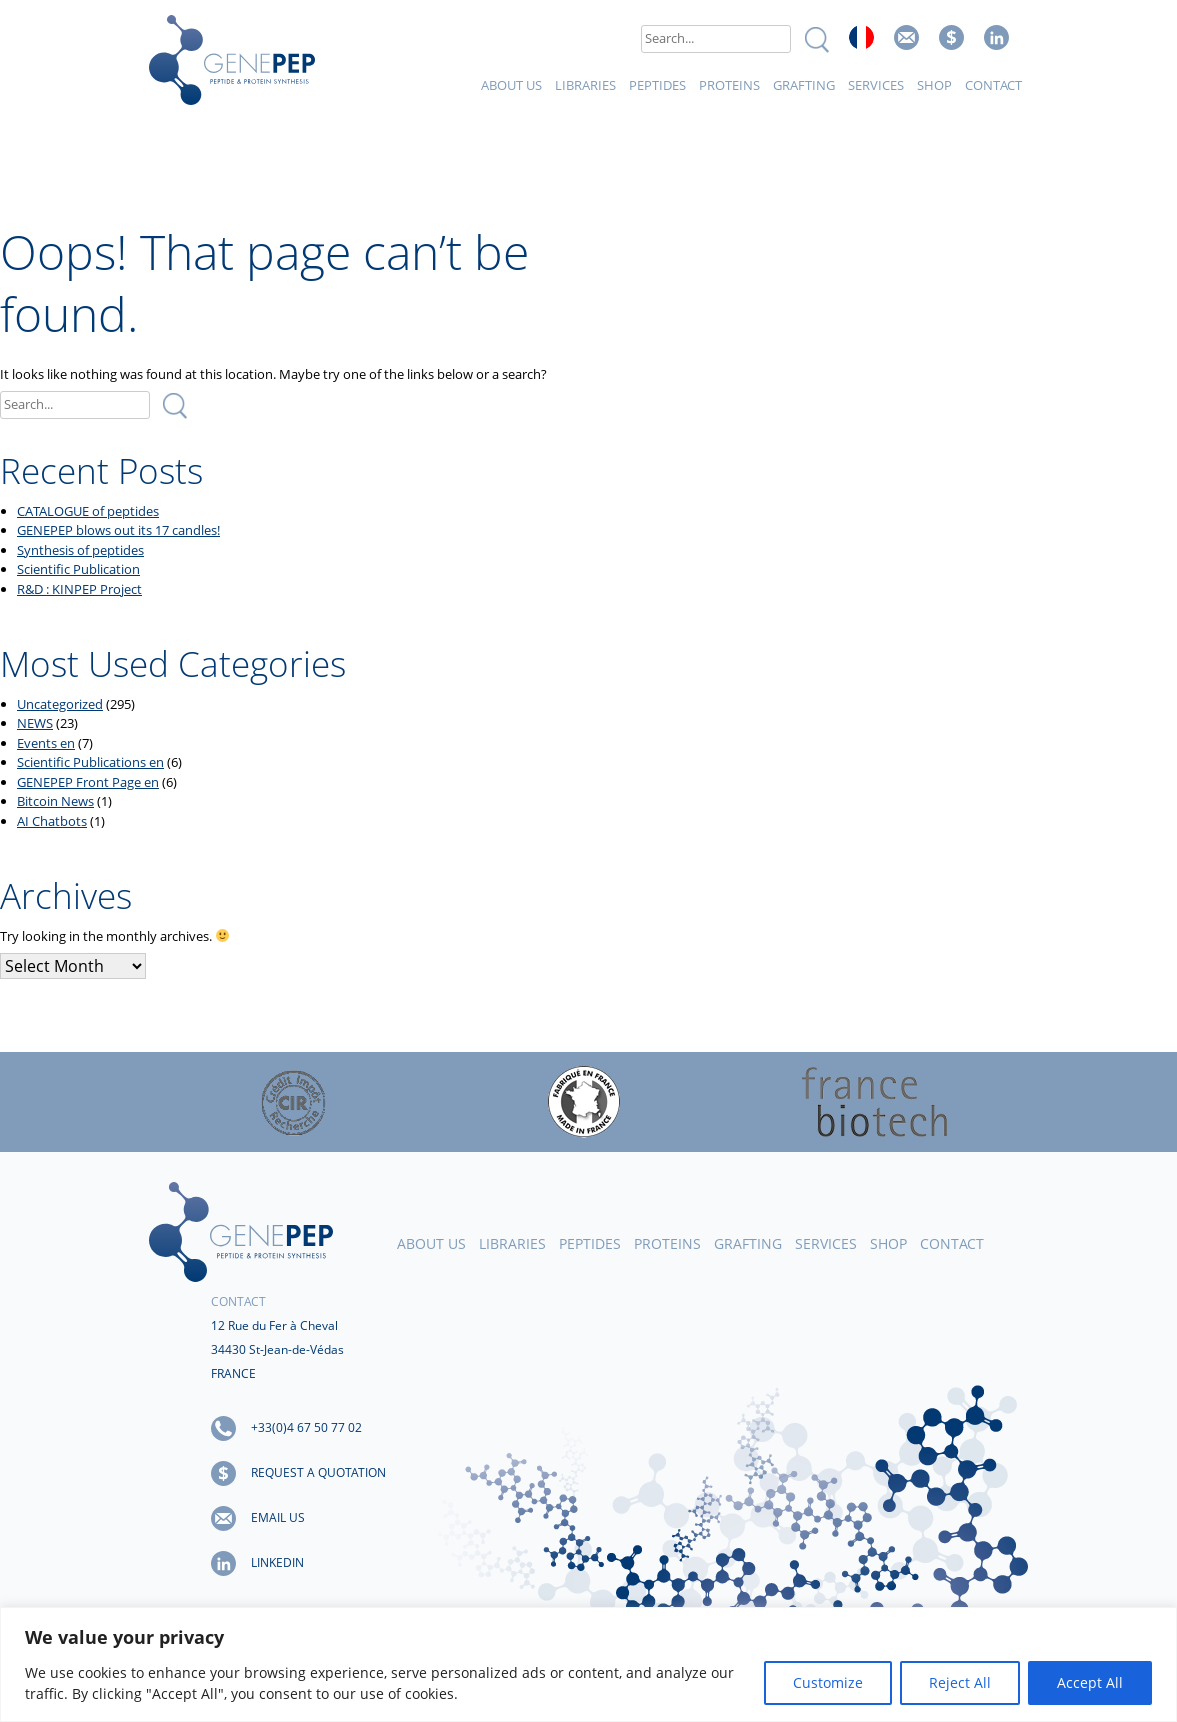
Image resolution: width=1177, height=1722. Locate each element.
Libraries (585, 85)
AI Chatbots (52, 821)
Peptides (657, 85)
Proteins (729, 85)
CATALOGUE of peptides (88, 511)
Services (876, 85)
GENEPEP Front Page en (88, 782)
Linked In (996, 37)
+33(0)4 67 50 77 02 (306, 1427)
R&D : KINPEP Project (79, 589)
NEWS (35, 723)
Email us (906, 37)
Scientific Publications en (90, 762)
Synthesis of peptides (80, 550)
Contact (993, 85)
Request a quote (951, 37)
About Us (511, 85)
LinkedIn (277, 1562)
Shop (934, 85)
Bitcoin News (55, 801)
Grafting (804, 85)
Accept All (1090, 1682)
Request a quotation (318, 1472)
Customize (828, 1682)
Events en (46, 743)
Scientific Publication (78, 569)
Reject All (960, 1682)
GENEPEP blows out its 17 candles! (118, 530)
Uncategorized (60, 704)
